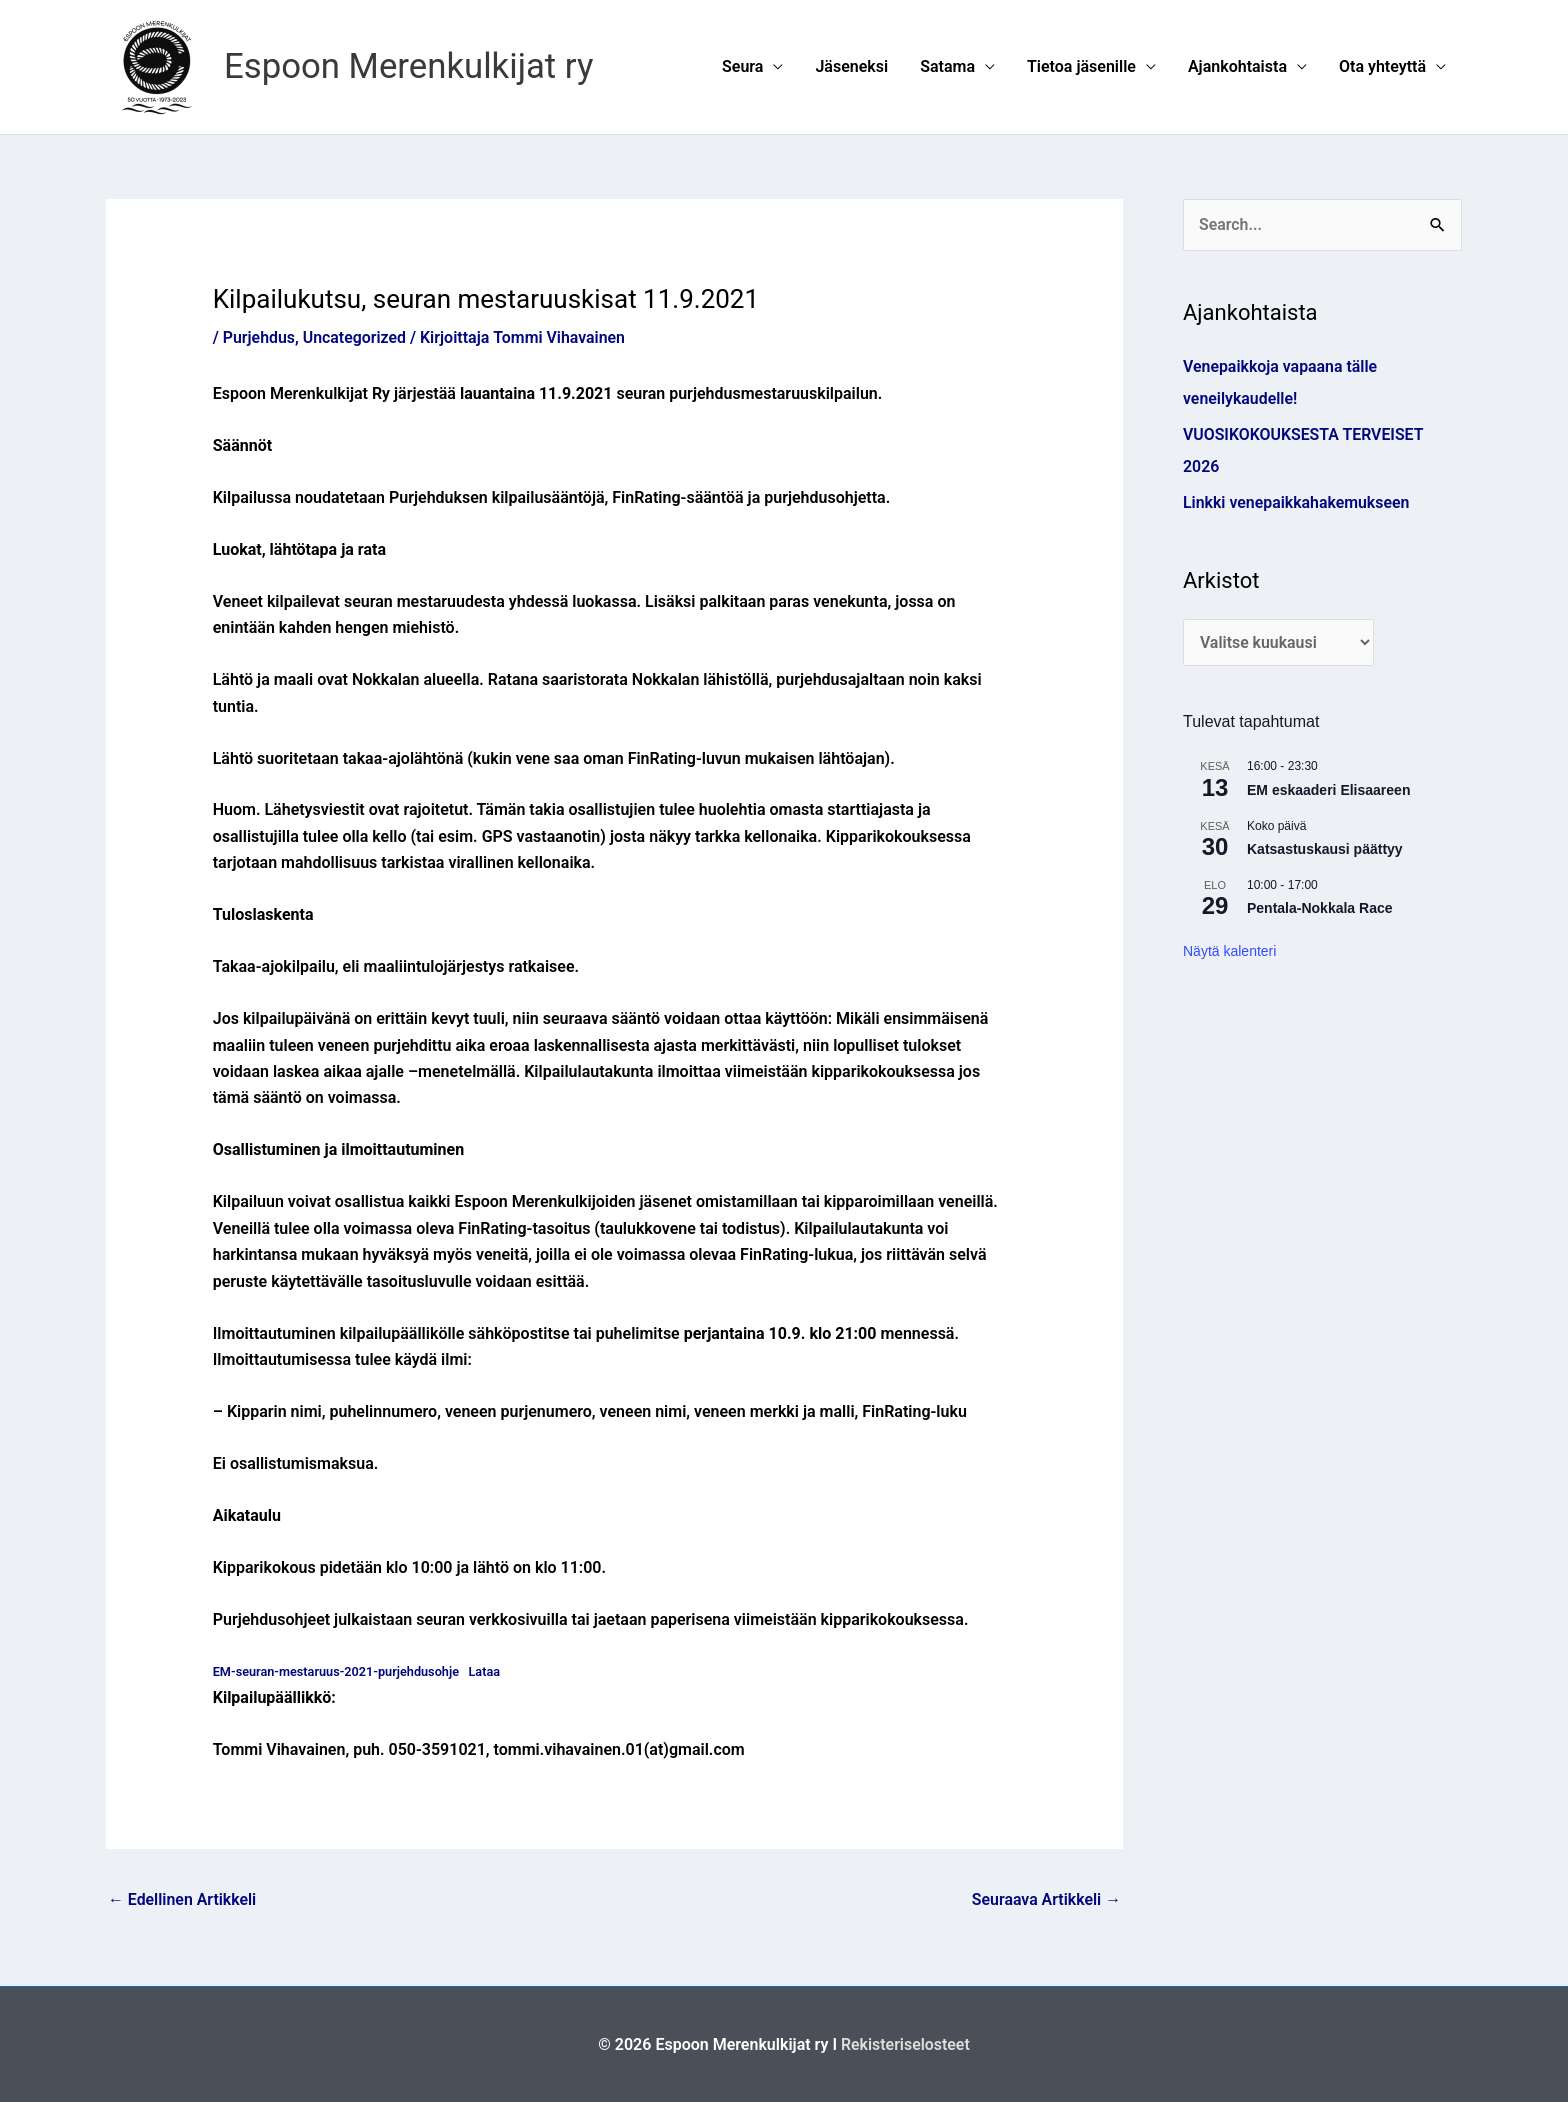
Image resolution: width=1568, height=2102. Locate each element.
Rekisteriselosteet (905, 2044)
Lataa (487, 1671)
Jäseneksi (851, 66)
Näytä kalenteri (1229, 951)
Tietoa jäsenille (1081, 66)
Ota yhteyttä (1382, 66)
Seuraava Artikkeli (1046, 1899)
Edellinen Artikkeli (182, 1899)
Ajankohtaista (1237, 66)
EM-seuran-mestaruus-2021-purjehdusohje (337, 1671)
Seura (742, 66)
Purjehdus (259, 337)
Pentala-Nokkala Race (1320, 909)
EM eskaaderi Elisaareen (1328, 790)
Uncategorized (355, 337)
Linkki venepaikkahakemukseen (1297, 502)
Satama (947, 66)
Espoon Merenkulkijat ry (410, 66)
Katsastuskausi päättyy (1325, 850)
